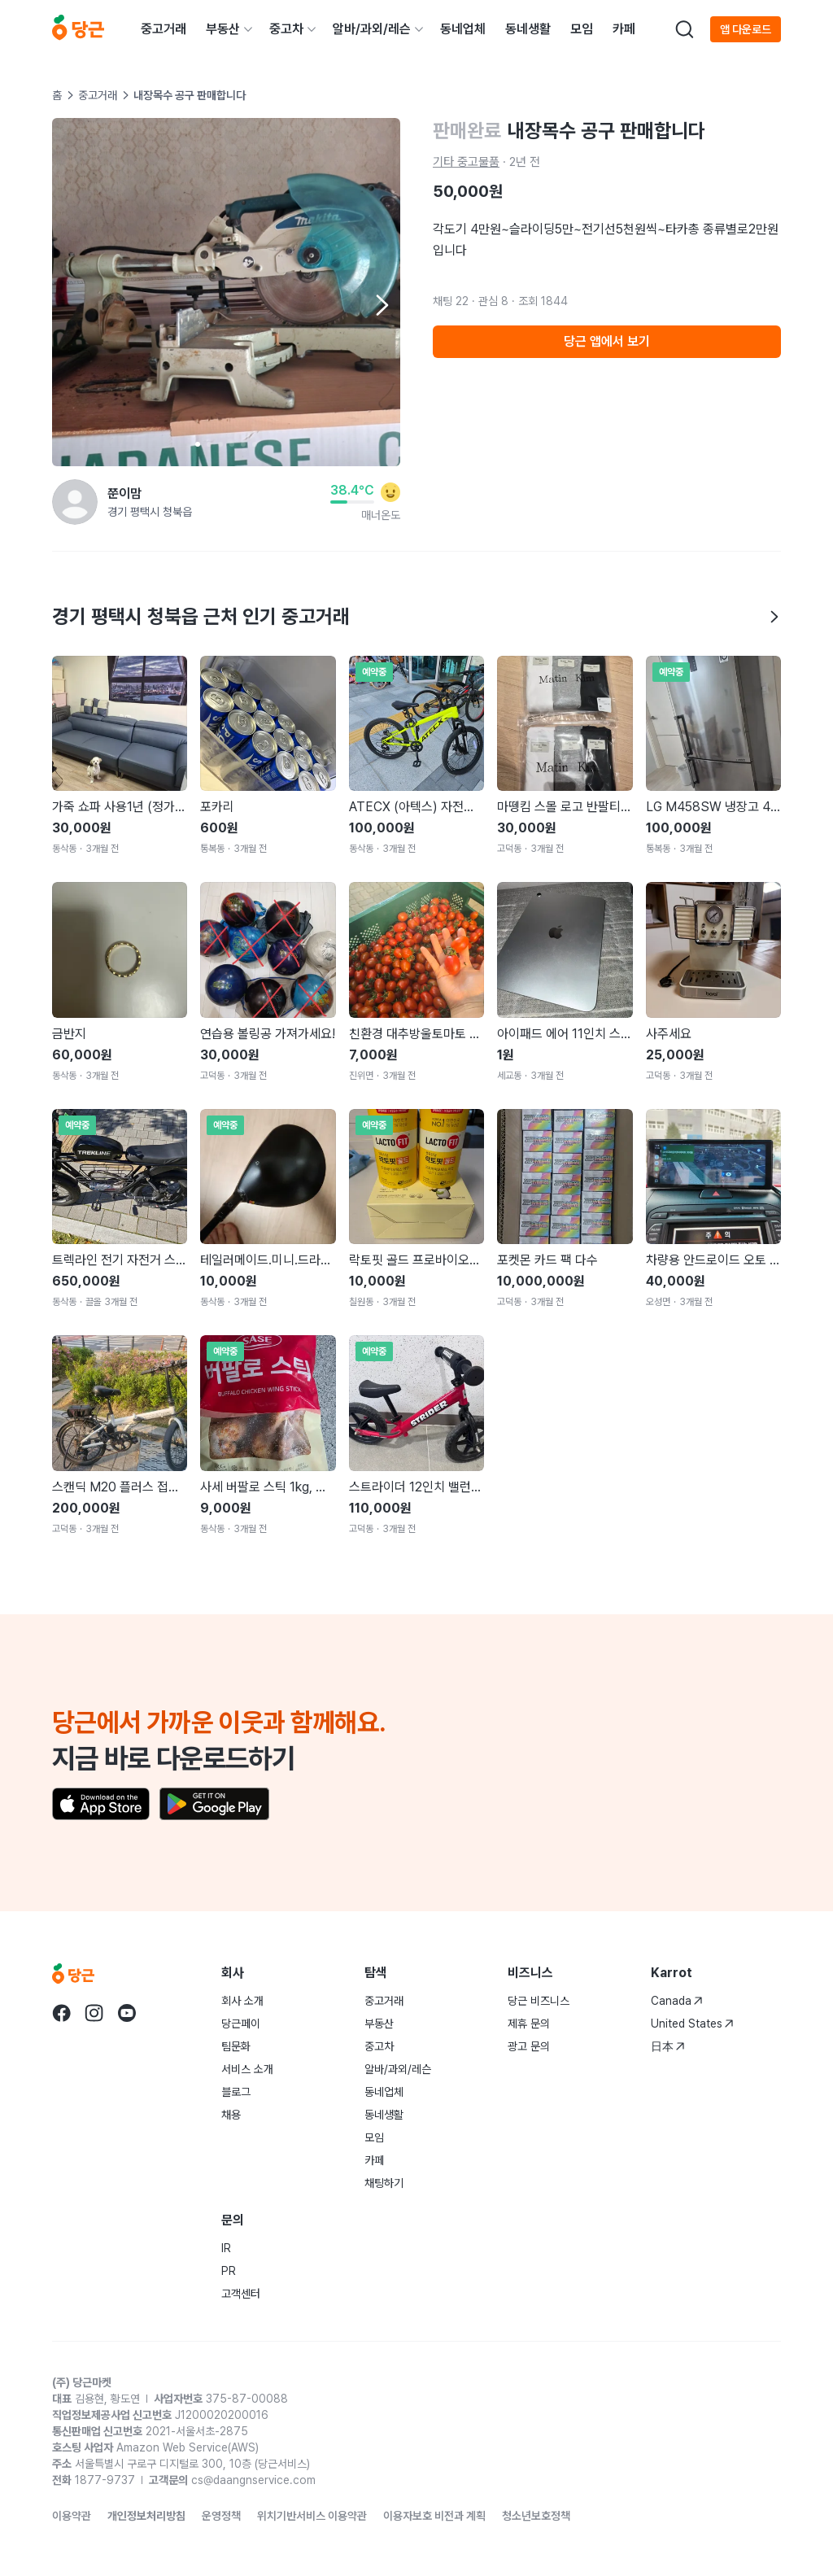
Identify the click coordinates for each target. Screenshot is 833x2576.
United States (692, 2023)
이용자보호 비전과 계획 (434, 2515)
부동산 (223, 29)
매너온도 (380, 515)
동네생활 (528, 29)
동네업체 (463, 29)
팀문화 (236, 2046)
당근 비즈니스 (538, 2000)
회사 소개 (242, 2000)
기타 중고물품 (466, 162)
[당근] (78, 29)
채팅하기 (383, 2183)
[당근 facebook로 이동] (62, 2013)
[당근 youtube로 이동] (127, 2013)
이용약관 (71, 2515)
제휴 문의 (529, 2023)
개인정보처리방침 (146, 2515)
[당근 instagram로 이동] (94, 2013)
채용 (231, 2114)
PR (228, 2270)
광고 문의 (529, 2046)
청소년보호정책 (536, 2515)
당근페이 (240, 2023)
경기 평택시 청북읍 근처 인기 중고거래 (416, 616)
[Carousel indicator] (197, 444)
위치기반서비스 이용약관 (312, 2515)
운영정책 (221, 2515)
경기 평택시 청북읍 (149, 511)
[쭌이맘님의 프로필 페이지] (75, 502)
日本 (668, 2046)
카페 (624, 29)
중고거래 (163, 29)
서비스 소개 (247, 2069)
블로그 (236, 2091)
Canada (677, 2000)
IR (226, 2248)
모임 (581, 29)
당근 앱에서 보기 (607, 341)
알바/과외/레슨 (372, 29)
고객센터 (240, 2293)
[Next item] (381, 305)
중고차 (286, 29)
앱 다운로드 (745, 29)
